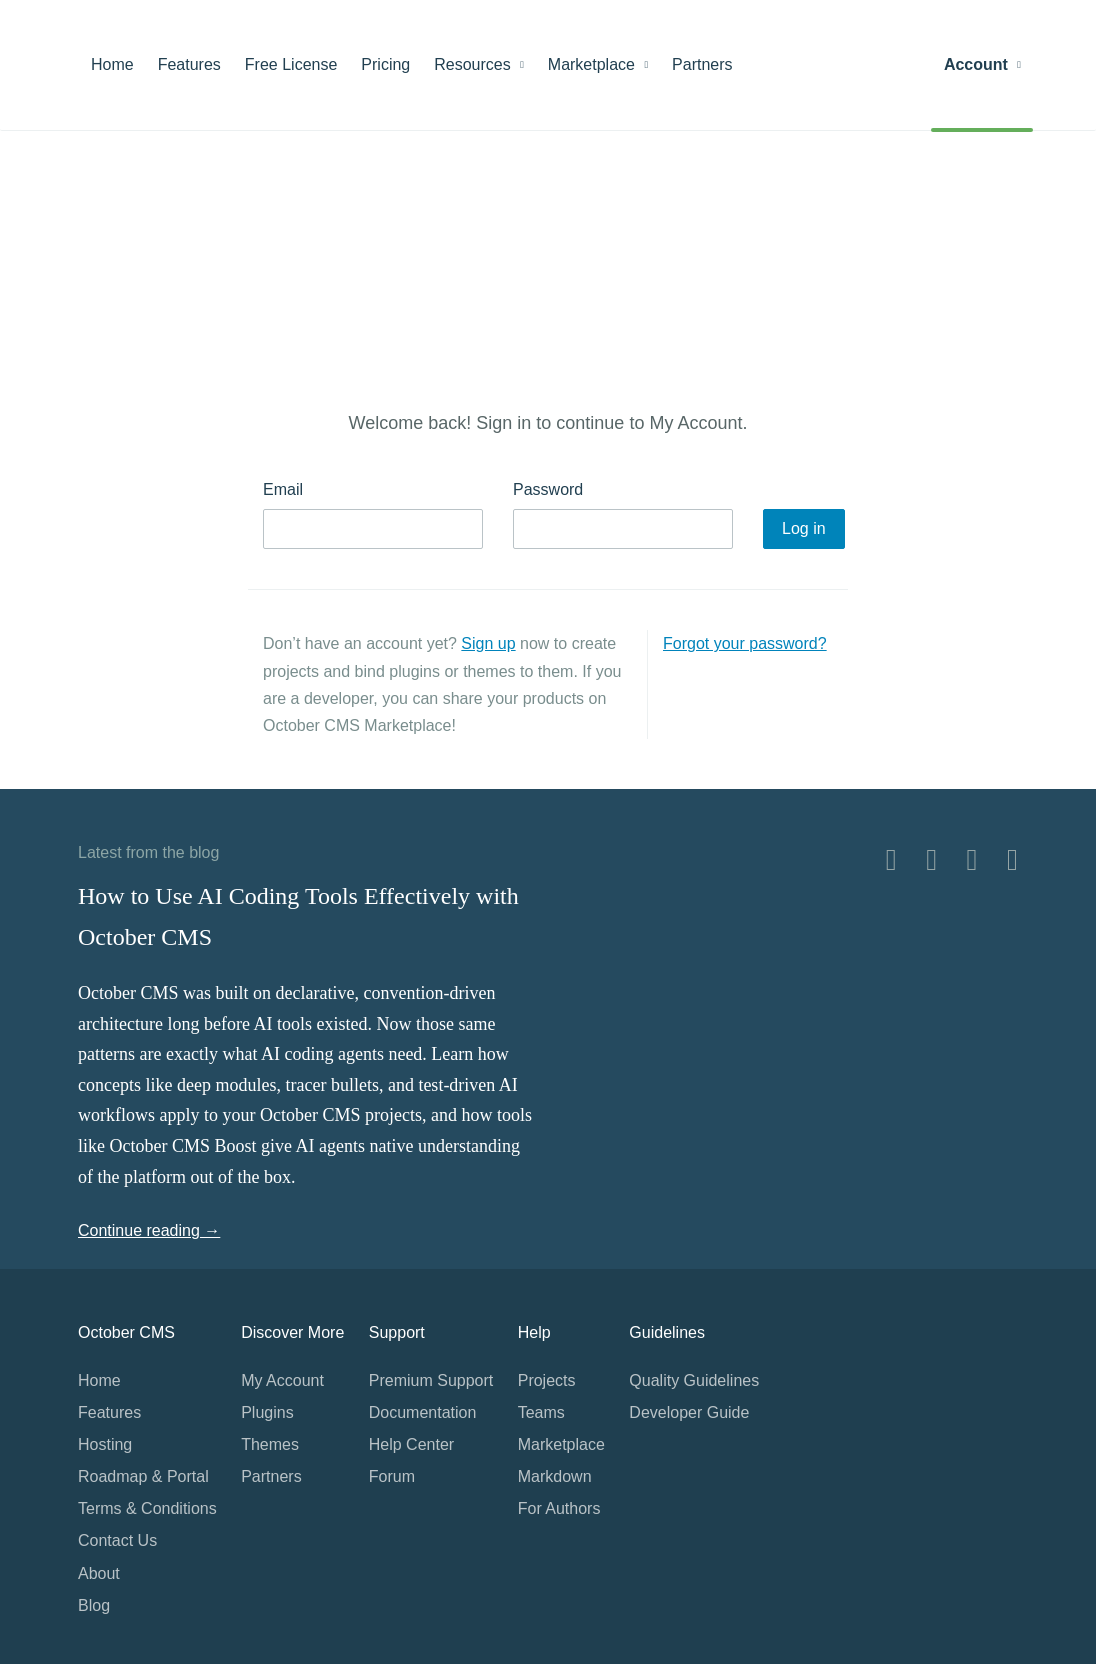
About (99, 1573)
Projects (547, 1380)
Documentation (423, 1412)
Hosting (105, 1444)
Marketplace (598, 64)
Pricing (385, 64)
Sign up (488, 643)
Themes (270, 1444)
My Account (282, 1380)
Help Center (411, 1444)
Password (548, 489)
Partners (702, 64)
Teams (541, 1412)
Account (982, 64)
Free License (291, 64)
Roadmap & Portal (143, 1476)
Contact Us (117, 1540)
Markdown (555, 1476)
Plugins (267, 1412)
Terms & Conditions (147, 1508)
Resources (479, 64)
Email (283, 489)
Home (112, 64)
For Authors (559, 1508)
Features (189, 64)
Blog (94, 1605)
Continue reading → (149, 1230)
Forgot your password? (745, 643)
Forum (392, 1476)
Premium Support (431, 1380)
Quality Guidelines (694, 1380)
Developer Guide (689, 1412)
